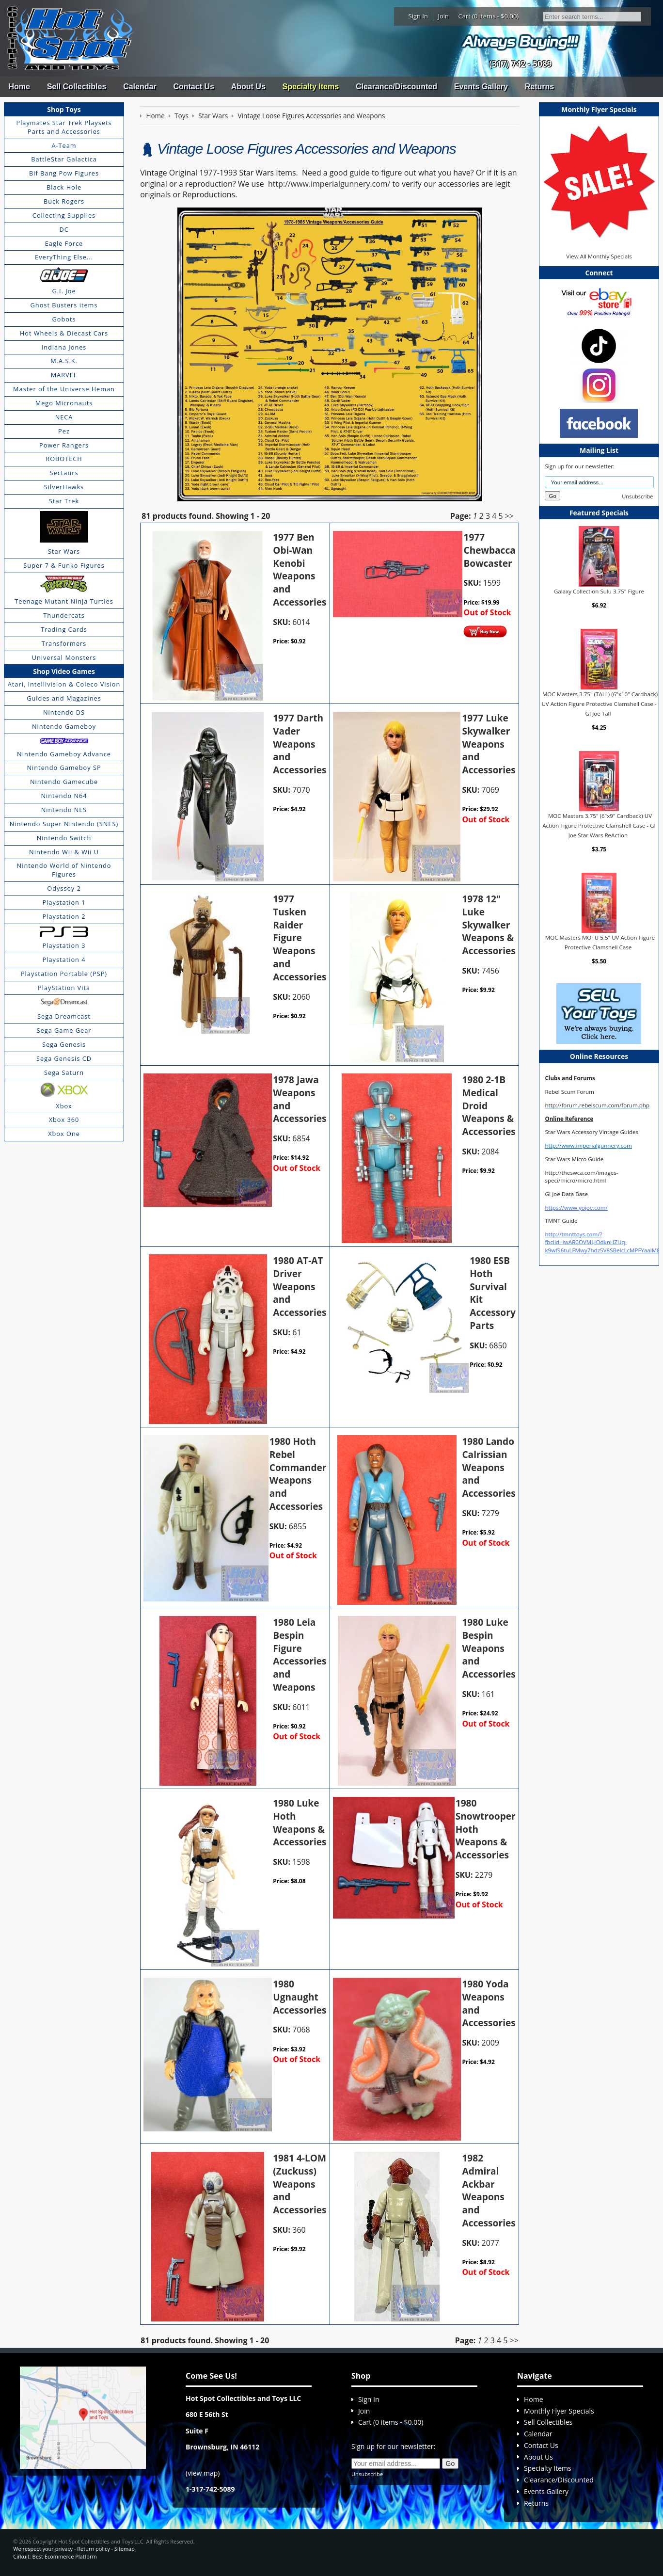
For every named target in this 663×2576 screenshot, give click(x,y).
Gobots (64, 319)
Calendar (139, 86)
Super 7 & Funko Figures (63, 565)
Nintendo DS (64, 712)
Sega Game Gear (64, 1030)
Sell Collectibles (77, 86)
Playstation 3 (64, 945)
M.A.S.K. (64, 360)
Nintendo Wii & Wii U (64, 852)
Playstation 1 (64, 902)
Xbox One (64, 1133)
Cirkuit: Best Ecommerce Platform (54, 2556)
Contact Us (193, 86)
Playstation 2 (64, 916)
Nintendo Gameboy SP (64, 767)
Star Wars (64, 551)
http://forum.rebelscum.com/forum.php (597, 1105)
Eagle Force (64, 243)
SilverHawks (64, 486)
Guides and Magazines (64, 698)
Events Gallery (481, 86)
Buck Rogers (64, 201)
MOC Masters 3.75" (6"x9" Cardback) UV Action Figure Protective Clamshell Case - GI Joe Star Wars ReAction (599, 825)
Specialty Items (311, 86)
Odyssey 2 (63, 888)
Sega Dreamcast (64, 1016)
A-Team (63, 145)
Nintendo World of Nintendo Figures (64, 870)
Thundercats (63, 615)
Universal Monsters (64, 657)
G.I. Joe (64, 291)
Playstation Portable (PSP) (64, 973)
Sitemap (124, 2548)
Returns (539, 86)
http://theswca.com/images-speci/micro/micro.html (581, 1176)
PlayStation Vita (64, 987)
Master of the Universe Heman (64, 388)
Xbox (64, 1106)
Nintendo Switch (64, 837)
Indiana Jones (64, 347)
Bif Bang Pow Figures (64, 173)
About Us (248, 86)
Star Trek (64, 500)
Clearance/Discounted (396, 86)
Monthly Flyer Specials (559, 2411)
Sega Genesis (64, 1044)
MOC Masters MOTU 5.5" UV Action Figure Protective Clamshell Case (600, 942)
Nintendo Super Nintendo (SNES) (64, 823)
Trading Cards (64, 629)
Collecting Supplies (63, 215)
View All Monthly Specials (598, 256)
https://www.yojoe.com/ (576, 1207)
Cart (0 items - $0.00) (488, 16)
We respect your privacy (43, 2548)
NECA (64, 417)
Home (19, 86)
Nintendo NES (64, 809)
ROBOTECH (64, 458)
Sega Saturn (64, 1072)
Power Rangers (64, 445)
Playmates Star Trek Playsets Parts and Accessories (63, 127)
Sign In (418, 16)
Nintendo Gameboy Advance (64, 754)
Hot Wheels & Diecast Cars (64, 333)
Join (443, 16)
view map (203, 2473)
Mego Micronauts (64, 403)
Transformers (64, 643)
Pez (64, 431)
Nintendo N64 (64, 795)
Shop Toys (63, 109)
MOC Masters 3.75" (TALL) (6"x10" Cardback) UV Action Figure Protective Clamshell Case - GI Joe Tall (599, 703)
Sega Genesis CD (64, 1058)
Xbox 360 (64, 1119)
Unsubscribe (637, 496)
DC (63, 229)
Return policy (93, 2548)
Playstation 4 (64, 959)
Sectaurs (64, 472)
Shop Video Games (64, 671)
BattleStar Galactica (64, 159)
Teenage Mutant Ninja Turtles (64, 601)
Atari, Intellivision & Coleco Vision (64, 684)
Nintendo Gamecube (64, 781)
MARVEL (64, 374)
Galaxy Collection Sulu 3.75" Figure (599, 591)
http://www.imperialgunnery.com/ (329, 183)
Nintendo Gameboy (64, 726)
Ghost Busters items (64, 305)
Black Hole (64, 187)
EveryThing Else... (64, 257)
